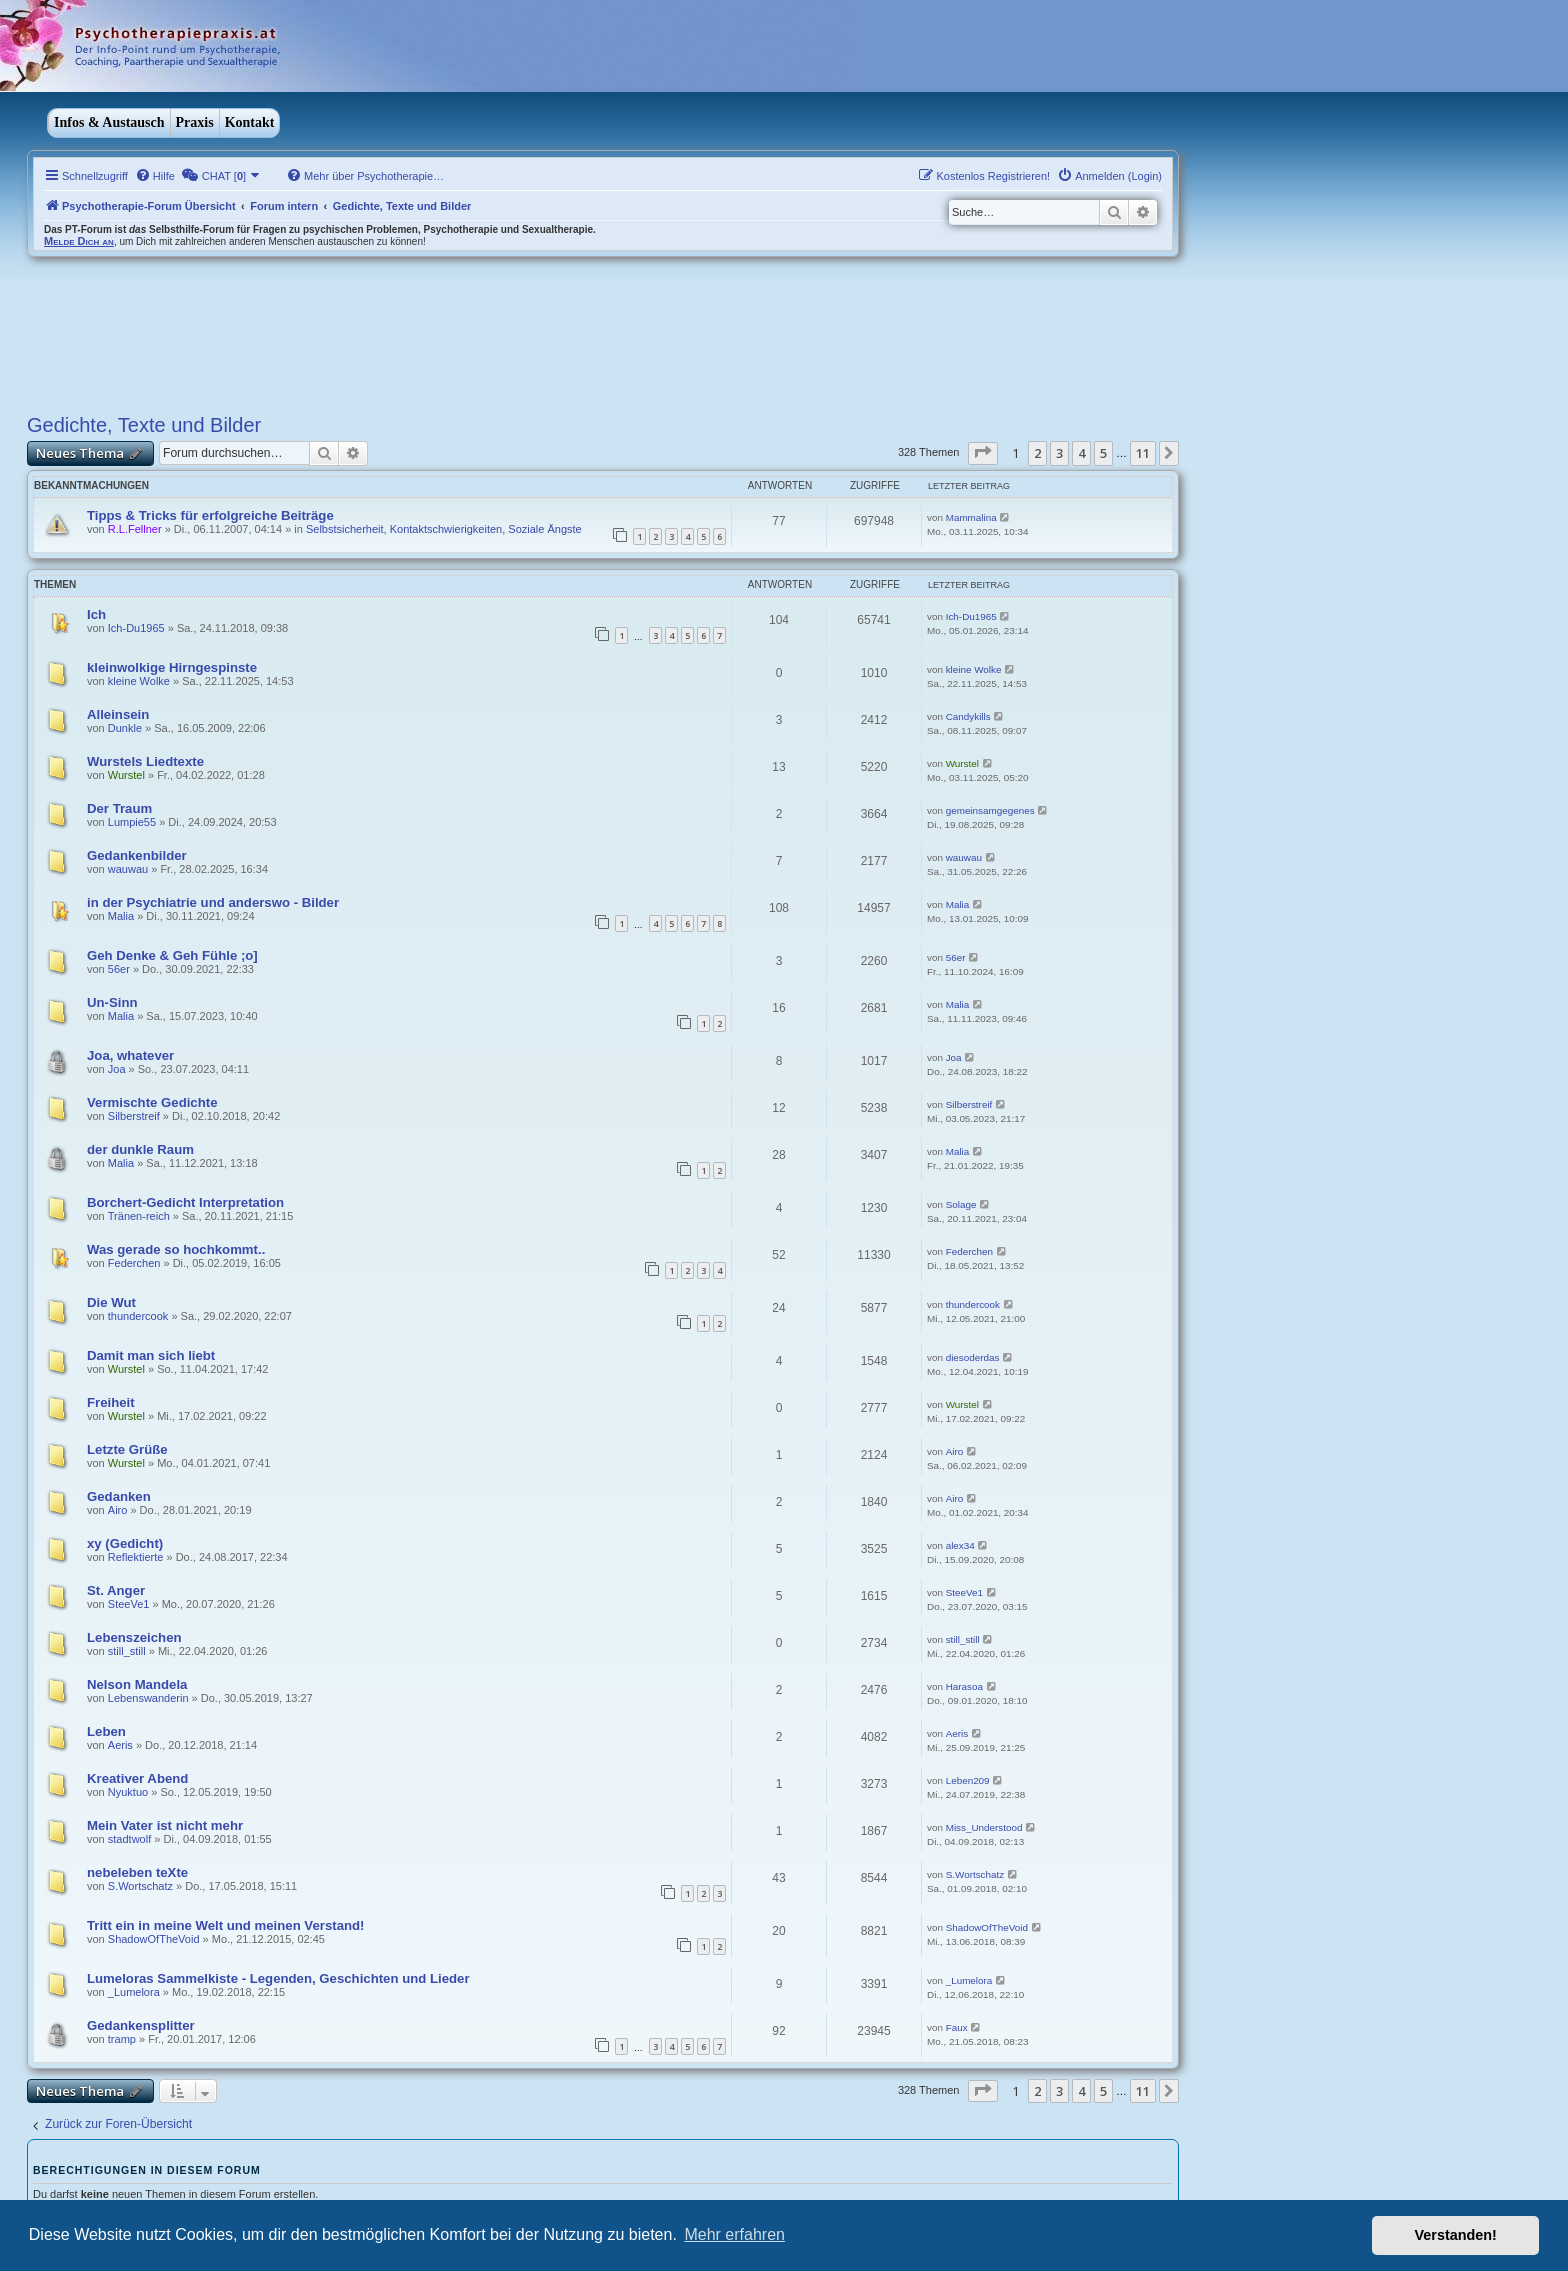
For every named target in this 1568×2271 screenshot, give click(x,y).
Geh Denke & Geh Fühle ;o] (172, 955)
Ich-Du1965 (136, 628)
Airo (955, 1451)
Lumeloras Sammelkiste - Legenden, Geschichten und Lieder (278, 1978)
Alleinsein (118, 714)
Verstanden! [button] (1456, 2235)
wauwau (128, 869)
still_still (127, 1651)
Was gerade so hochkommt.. (176, 1249)
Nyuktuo (128, 1792)
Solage (961, 1204)
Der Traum (119, 808)
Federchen (134, 1263)
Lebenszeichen (134, 1637)
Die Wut (111, 1302)
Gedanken (119, 1496)
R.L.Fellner (135, 529)
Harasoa (964, 1686)
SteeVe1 (129, 1604)
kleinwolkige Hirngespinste (172, 667)
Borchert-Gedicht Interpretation (185, 1202)
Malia (121, 916)
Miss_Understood (984, 1827)
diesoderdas (973, 1357)
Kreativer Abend (137, 1778)
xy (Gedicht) (125, 1543)
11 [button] (1143, 453)
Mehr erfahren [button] (734, 2234)
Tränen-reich (139, 1216)
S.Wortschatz (140, 1886)
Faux (957, 2027)
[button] (983, 453)
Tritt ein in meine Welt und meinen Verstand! (225, 1925)
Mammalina (971, 517)
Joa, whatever (130, 1055)
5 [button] (1103, 453)
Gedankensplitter (141, 2025)
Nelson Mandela (137, 1684)
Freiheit (111, 1402)
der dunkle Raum (140, 1149)
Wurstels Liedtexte (145, 761)
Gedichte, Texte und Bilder (144, 425)
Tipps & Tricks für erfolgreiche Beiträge (210, 515)
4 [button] (1081, 453)
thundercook (138, 1316)
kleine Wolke (139, 681)
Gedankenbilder (137, 855)
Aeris (120, 1745)
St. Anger (116, 1590)
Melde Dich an (79, 241)
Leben (106, 1731)
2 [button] (1037, 453)
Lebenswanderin (148, 1698)
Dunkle (125, 728)
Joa (117, 1069)
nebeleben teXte (137, 1872)
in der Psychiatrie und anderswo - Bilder (213, 902)
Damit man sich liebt (151, 1355)
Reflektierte (136, 1557)
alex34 (960, 1545)
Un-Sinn (112, 1002)
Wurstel (126, 775)
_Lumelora (134, 1992)
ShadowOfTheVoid (154, 1939)
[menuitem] (155, 176)
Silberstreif (134, 1116)
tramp (122, 2039)
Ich (96, 614)
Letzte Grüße (127, 1449)
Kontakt (250, 122)
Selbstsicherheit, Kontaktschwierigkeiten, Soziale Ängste (444, 529)
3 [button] (1059, 453)
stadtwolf (129, 1839)
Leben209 (968, 1780)
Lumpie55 (132, 822)
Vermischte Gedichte (152, 1102)
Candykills (968, 716)
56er (119, 969)
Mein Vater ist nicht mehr (165, 1825)
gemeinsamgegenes (990, 810)
